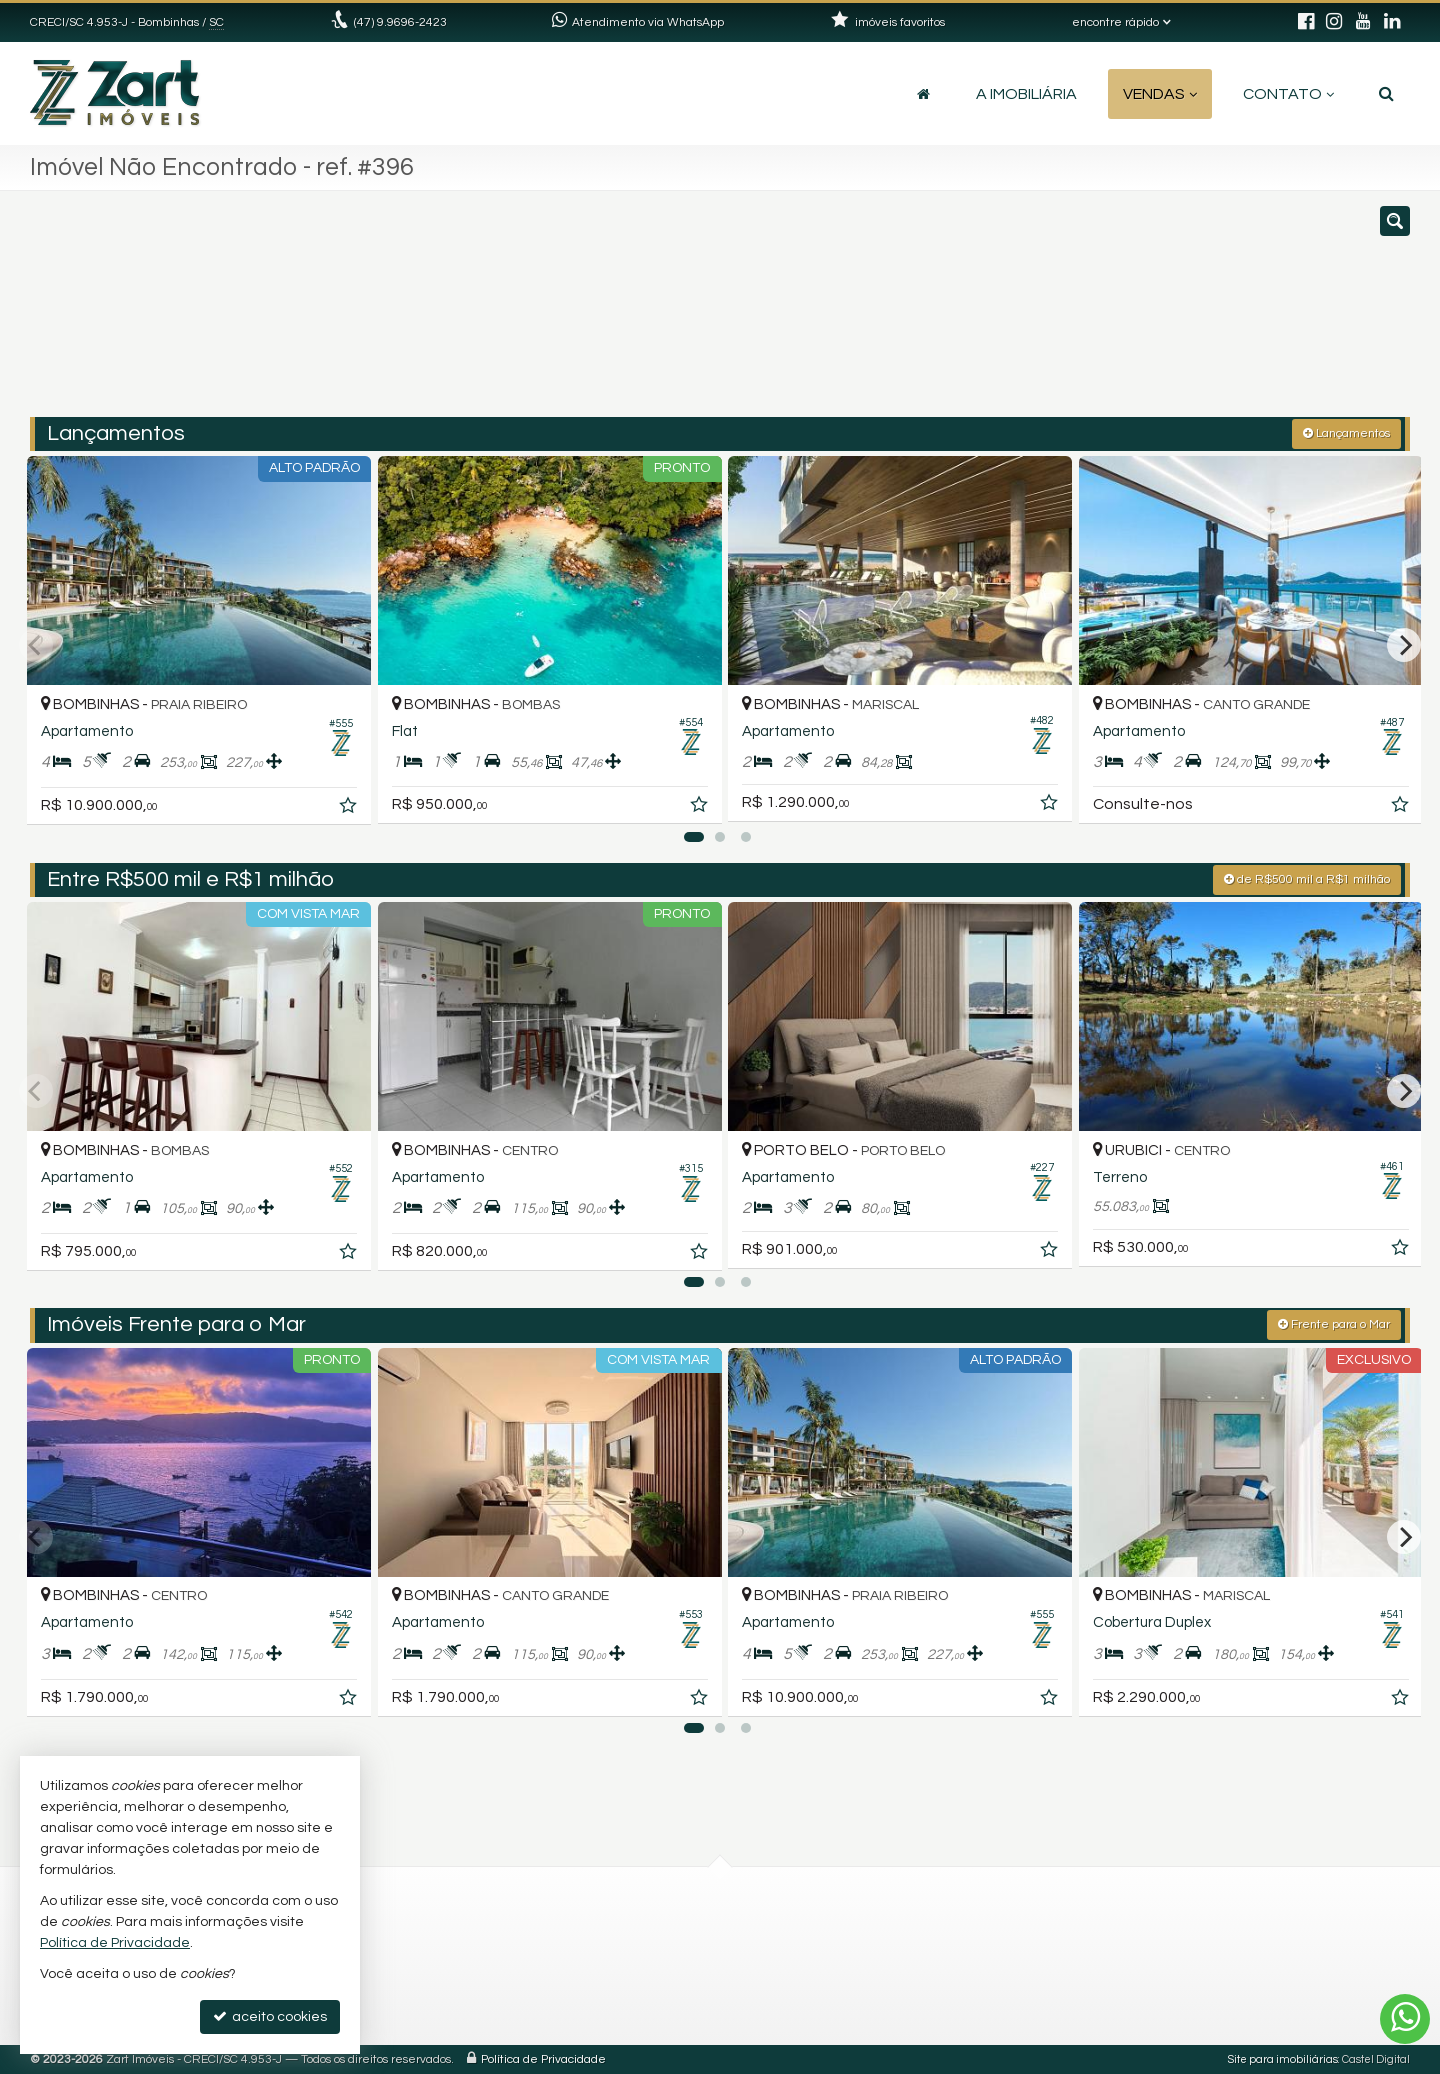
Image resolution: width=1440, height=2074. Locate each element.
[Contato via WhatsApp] (1405, 2019)
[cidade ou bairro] (942, 313)
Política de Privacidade (543, 2058)
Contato (1288, 94)
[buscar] (1128, 313)
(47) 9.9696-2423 (400, 22)
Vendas (1160, 94)
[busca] (1386, 94)
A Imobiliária (1026, 94)
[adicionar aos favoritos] (341, 802)
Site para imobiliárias (1283, 2058)
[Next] (1404, 644)
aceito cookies (270, 2016)
